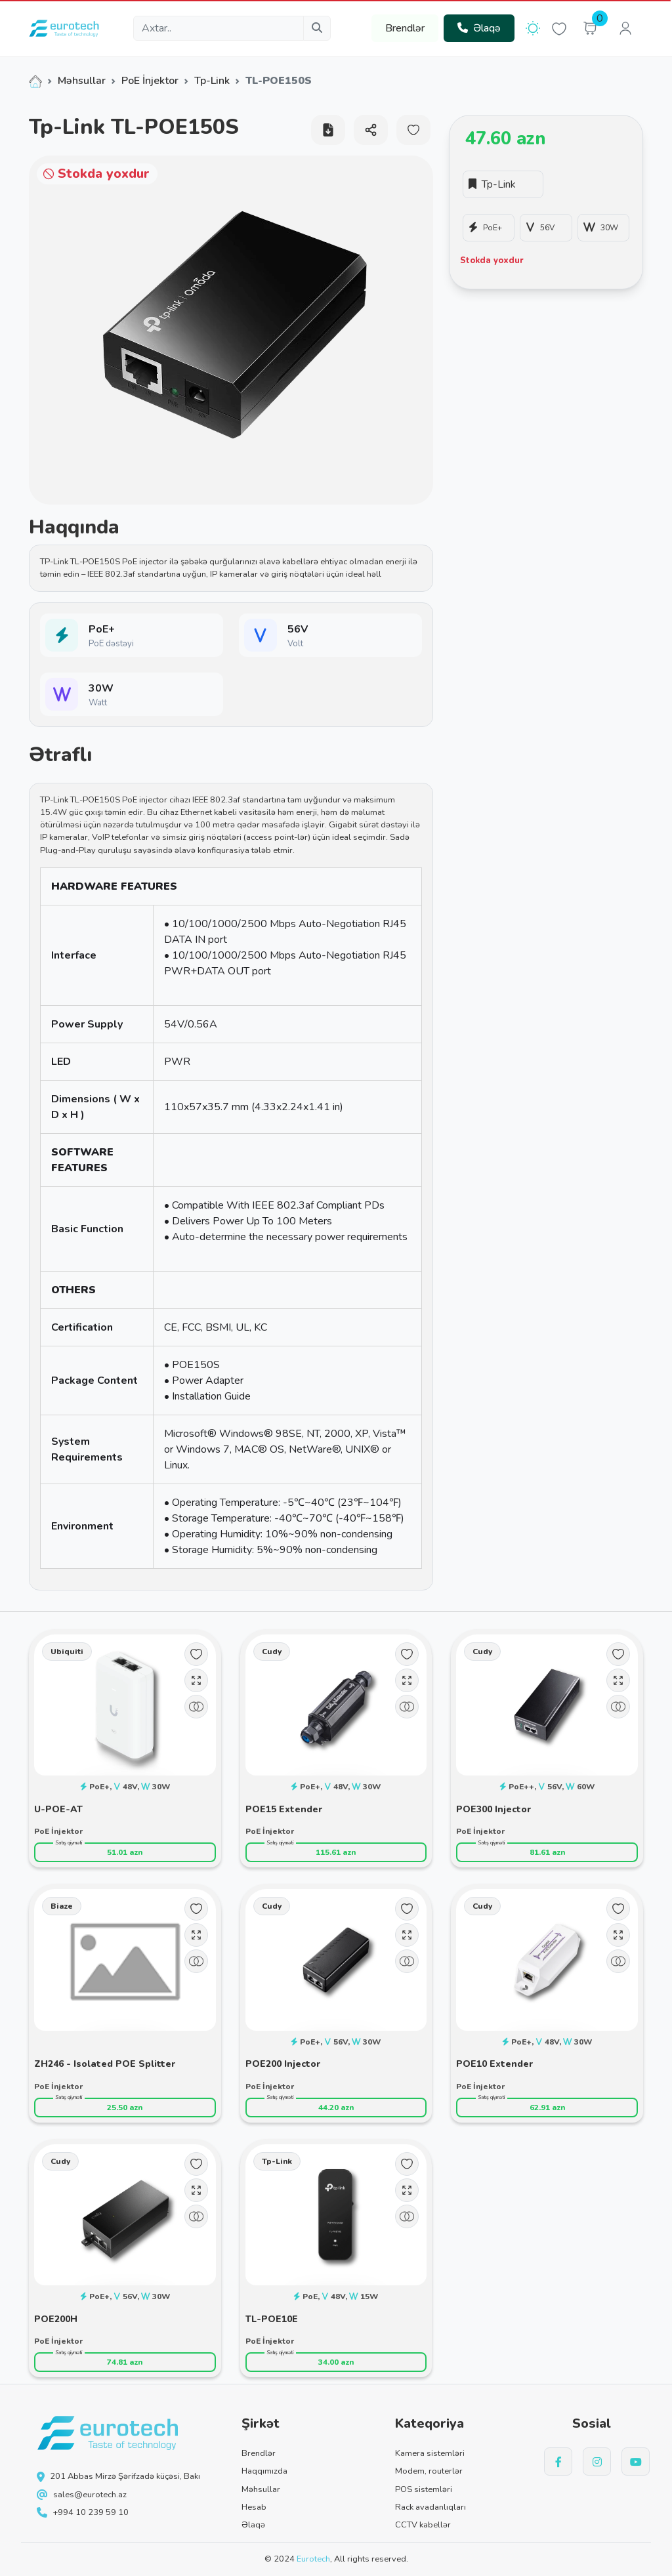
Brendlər (405, 28)
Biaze (62, 1906)
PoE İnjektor (149, 80)
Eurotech (313, 2559)
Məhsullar (82, 80)
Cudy (272, 1651)
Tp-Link (212, 80)
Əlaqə (479, 28)
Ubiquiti (67, 1651)
